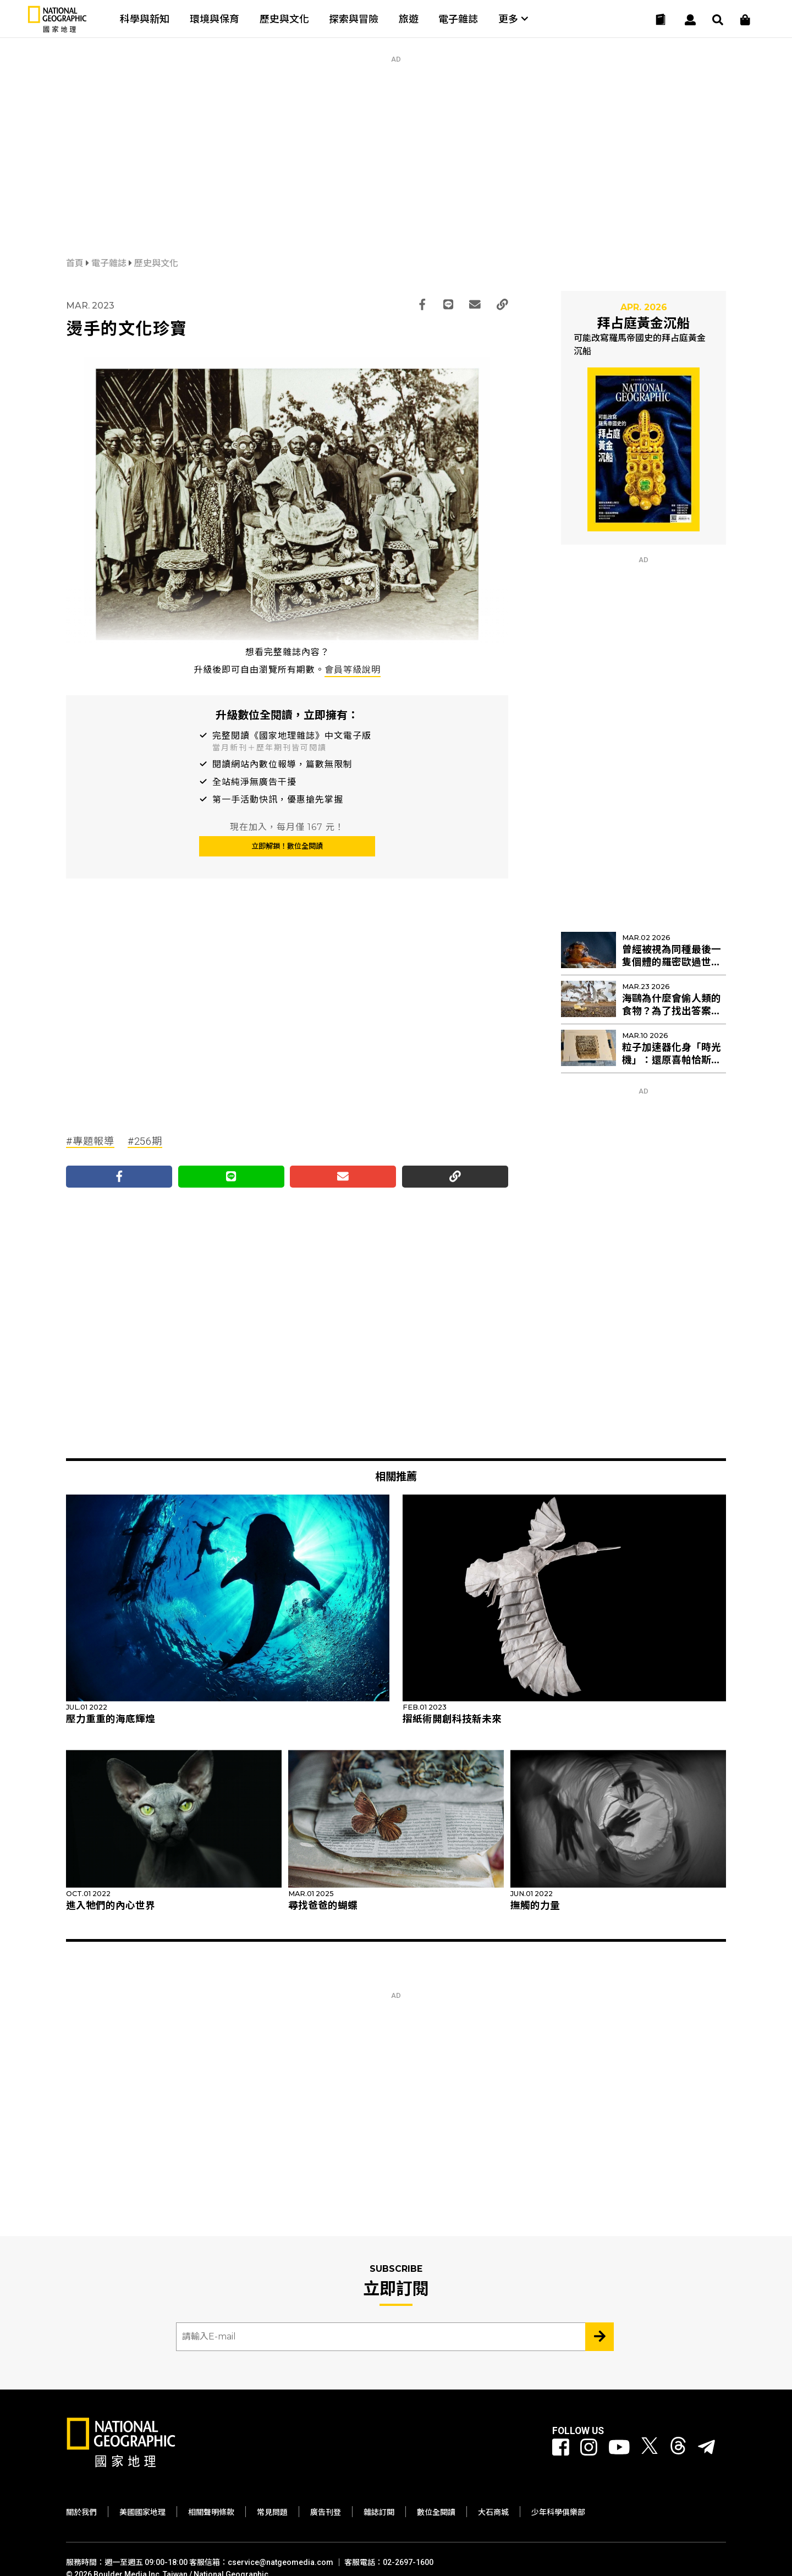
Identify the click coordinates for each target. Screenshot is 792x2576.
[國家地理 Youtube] (619, 2447)
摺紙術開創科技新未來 (452, 1718)
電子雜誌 (458, 19)
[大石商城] (745, 19)
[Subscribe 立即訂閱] (599, 2336)
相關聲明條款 (211, 2512)
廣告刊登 (325, 2512)
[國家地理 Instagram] (588, 2447)
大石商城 (493, 2512)
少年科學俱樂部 (558, 2512)
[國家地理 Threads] (678, 2447)
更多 (513, 19)
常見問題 (272, 2512)
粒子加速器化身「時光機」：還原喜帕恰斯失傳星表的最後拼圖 (671, 1060)
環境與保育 (214, 19)
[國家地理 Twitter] (649, 2447)
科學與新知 (144, 19)
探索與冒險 (353, 19)
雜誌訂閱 (379, 2512)
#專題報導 (90, 1141)
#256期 (145, 1141)
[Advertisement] (396, 140)
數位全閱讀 (436, 2512)
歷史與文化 (284, 19)
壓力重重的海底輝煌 (110, 1718)
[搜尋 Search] (717, 19)
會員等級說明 (352, 669)
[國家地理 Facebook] (560, 2447)
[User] (690, 19)
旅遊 (409, 19)
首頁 (76, 263)
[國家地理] (57, 30)
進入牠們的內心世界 (110, 1905)
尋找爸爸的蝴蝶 (323, 1905)
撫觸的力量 (535, 1905)
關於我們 (81, 2512)
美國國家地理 (142, 2512)
